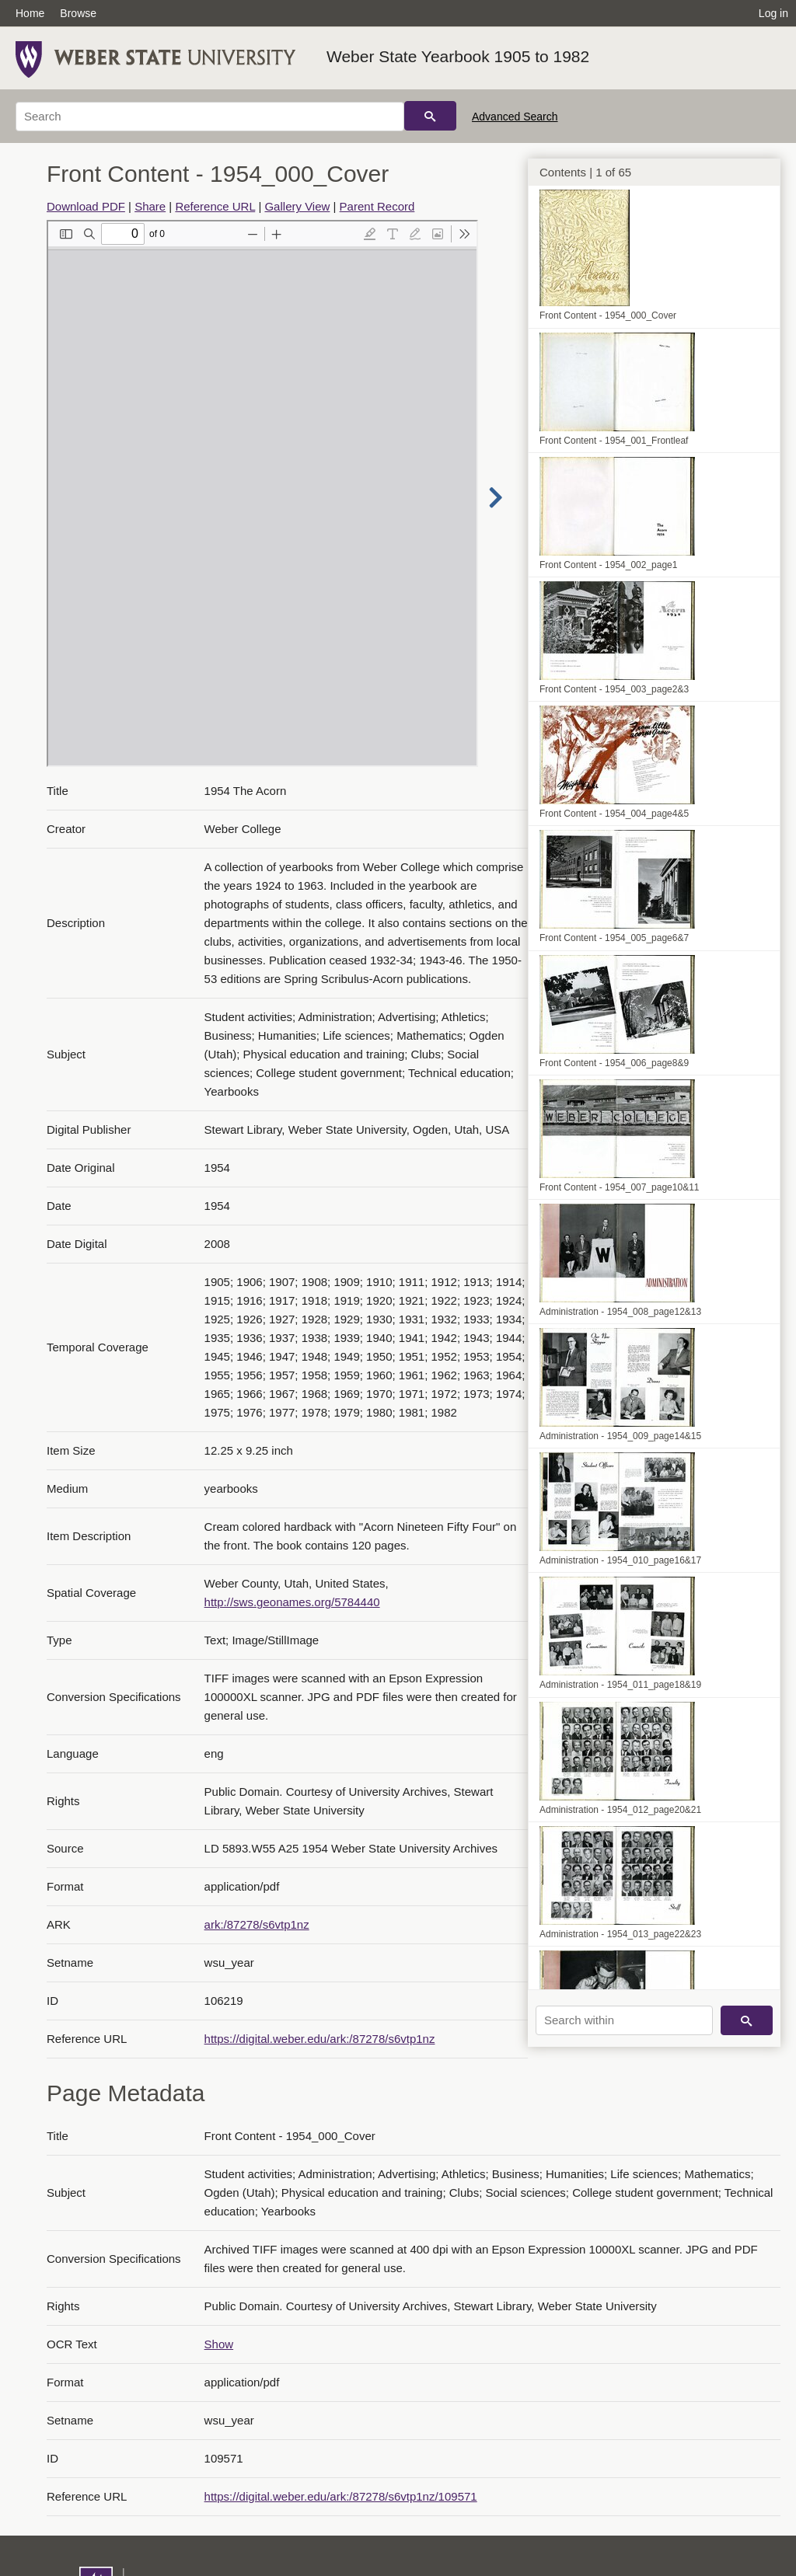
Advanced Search (515, 116)
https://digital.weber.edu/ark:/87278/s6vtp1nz (319, 2038)
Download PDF (86, 206)
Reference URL (215, 206)
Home (30, 13)
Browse (78, 13)
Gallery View (297, 206)
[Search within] (624, 2020)
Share (150, 206)
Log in (773, 13)
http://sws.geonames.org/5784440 (292, 1602)
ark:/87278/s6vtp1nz (256, 1924)
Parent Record (377, 206)
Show (219, 2344)
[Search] (210, 116)
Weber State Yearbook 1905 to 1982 (457, 56)
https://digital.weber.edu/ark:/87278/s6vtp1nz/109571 (340, 2496)
